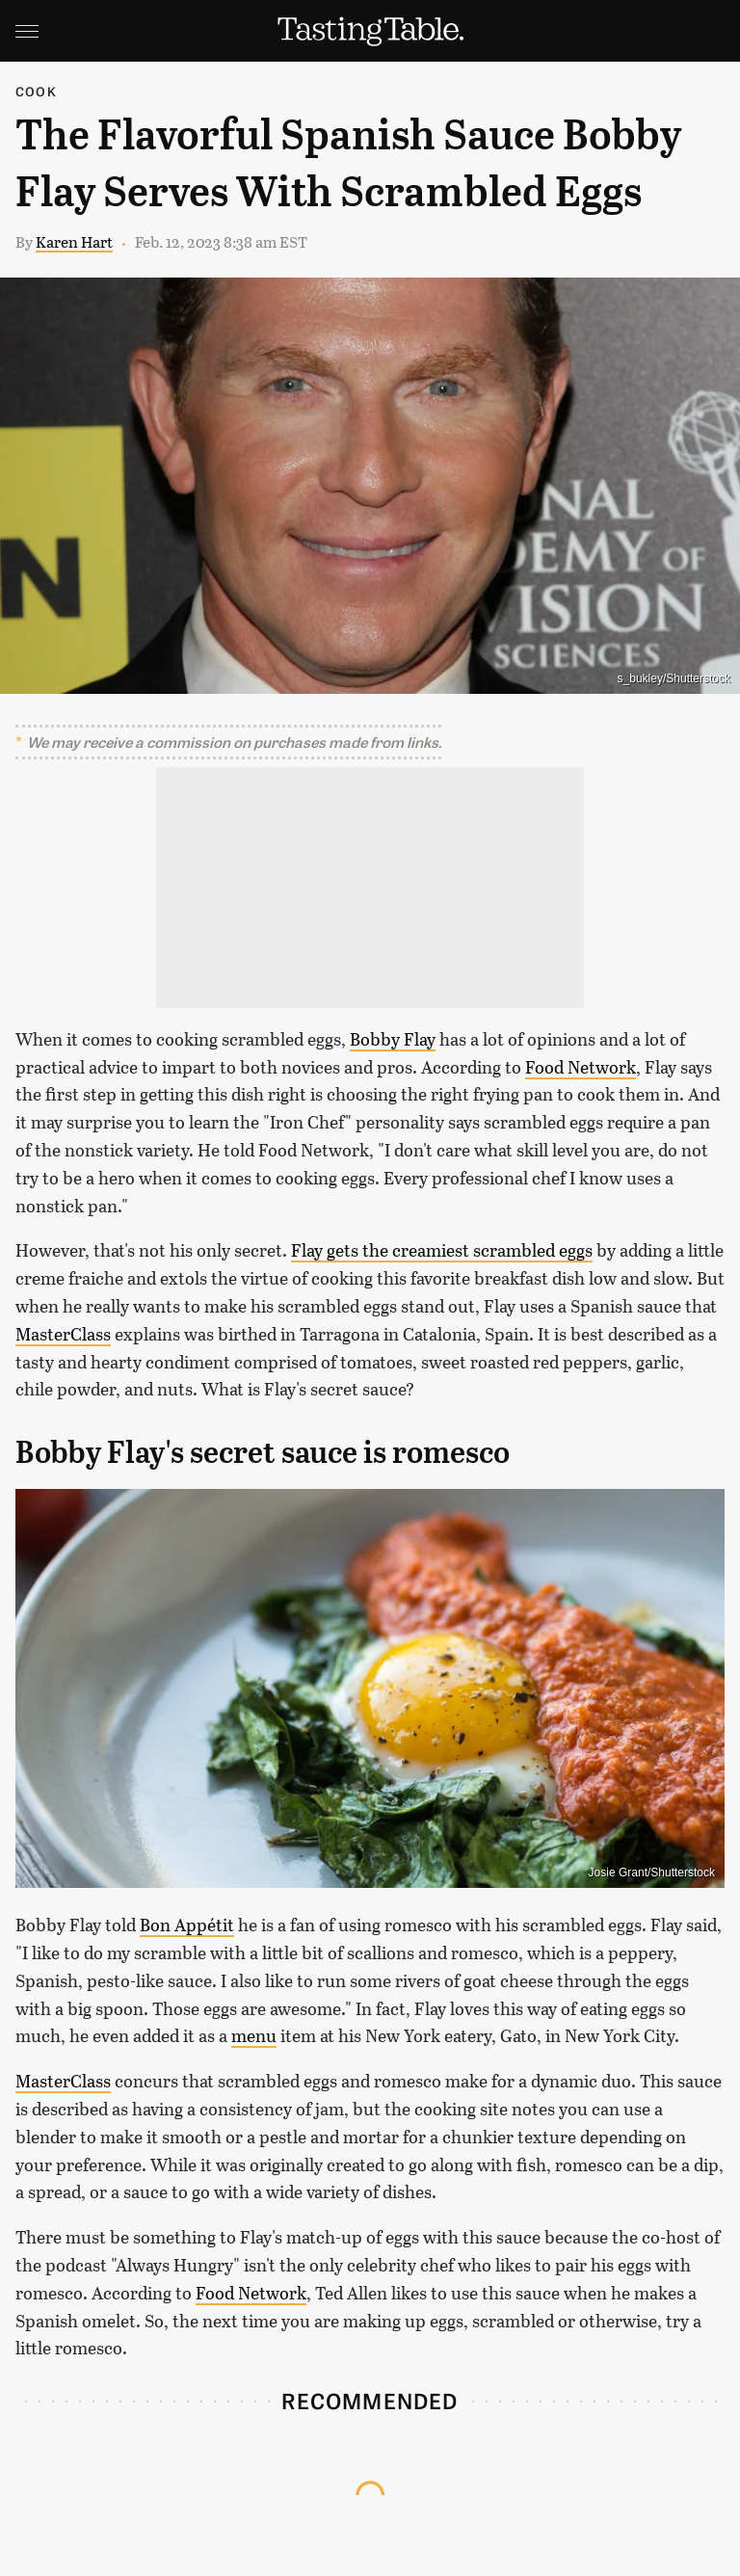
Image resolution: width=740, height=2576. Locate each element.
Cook (36, 91)
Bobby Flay (393, 1038)
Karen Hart (74, 241)
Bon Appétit (187, 1924)
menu (254, 2035)
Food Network (580, 1066)
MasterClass (63, 1333)
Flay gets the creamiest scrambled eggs (442, 1249)
